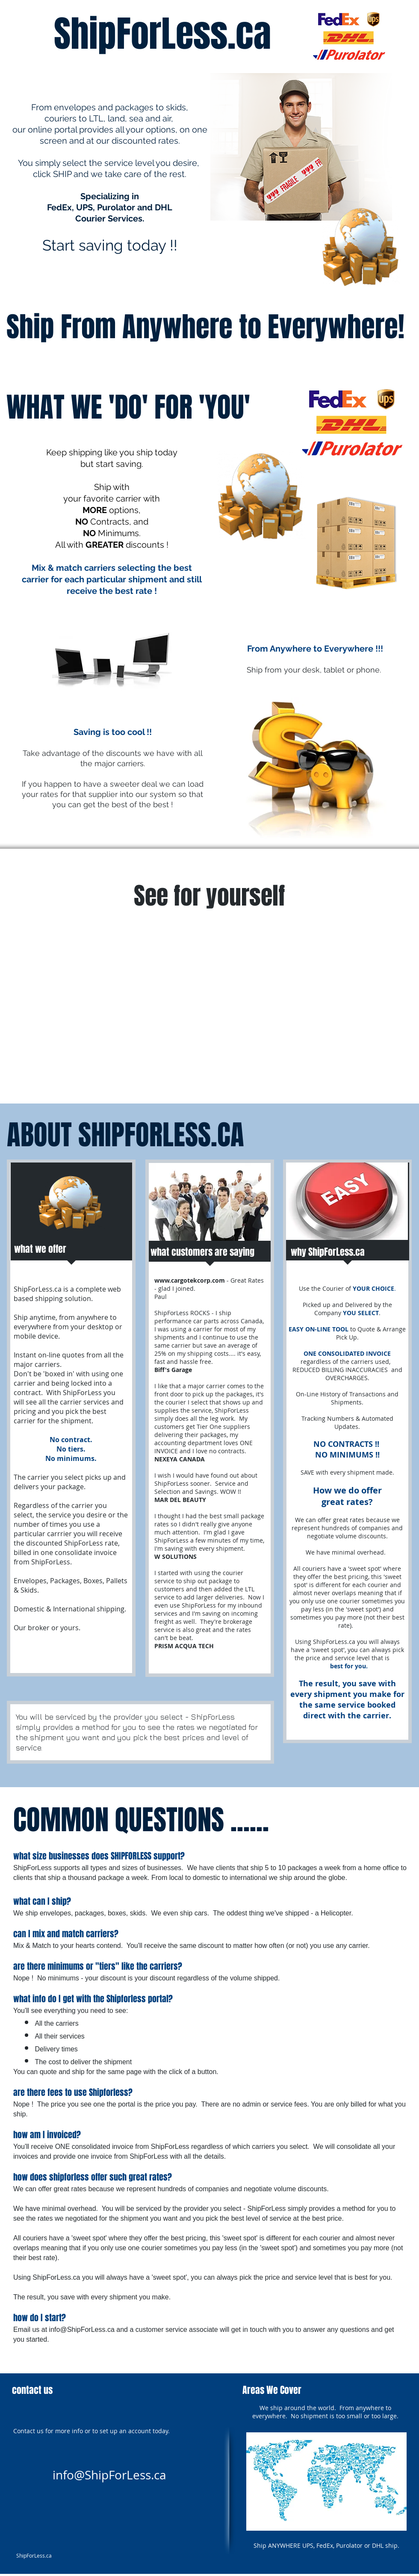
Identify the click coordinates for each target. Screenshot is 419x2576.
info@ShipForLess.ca (82, 2329)
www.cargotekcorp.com (189, 1280)
